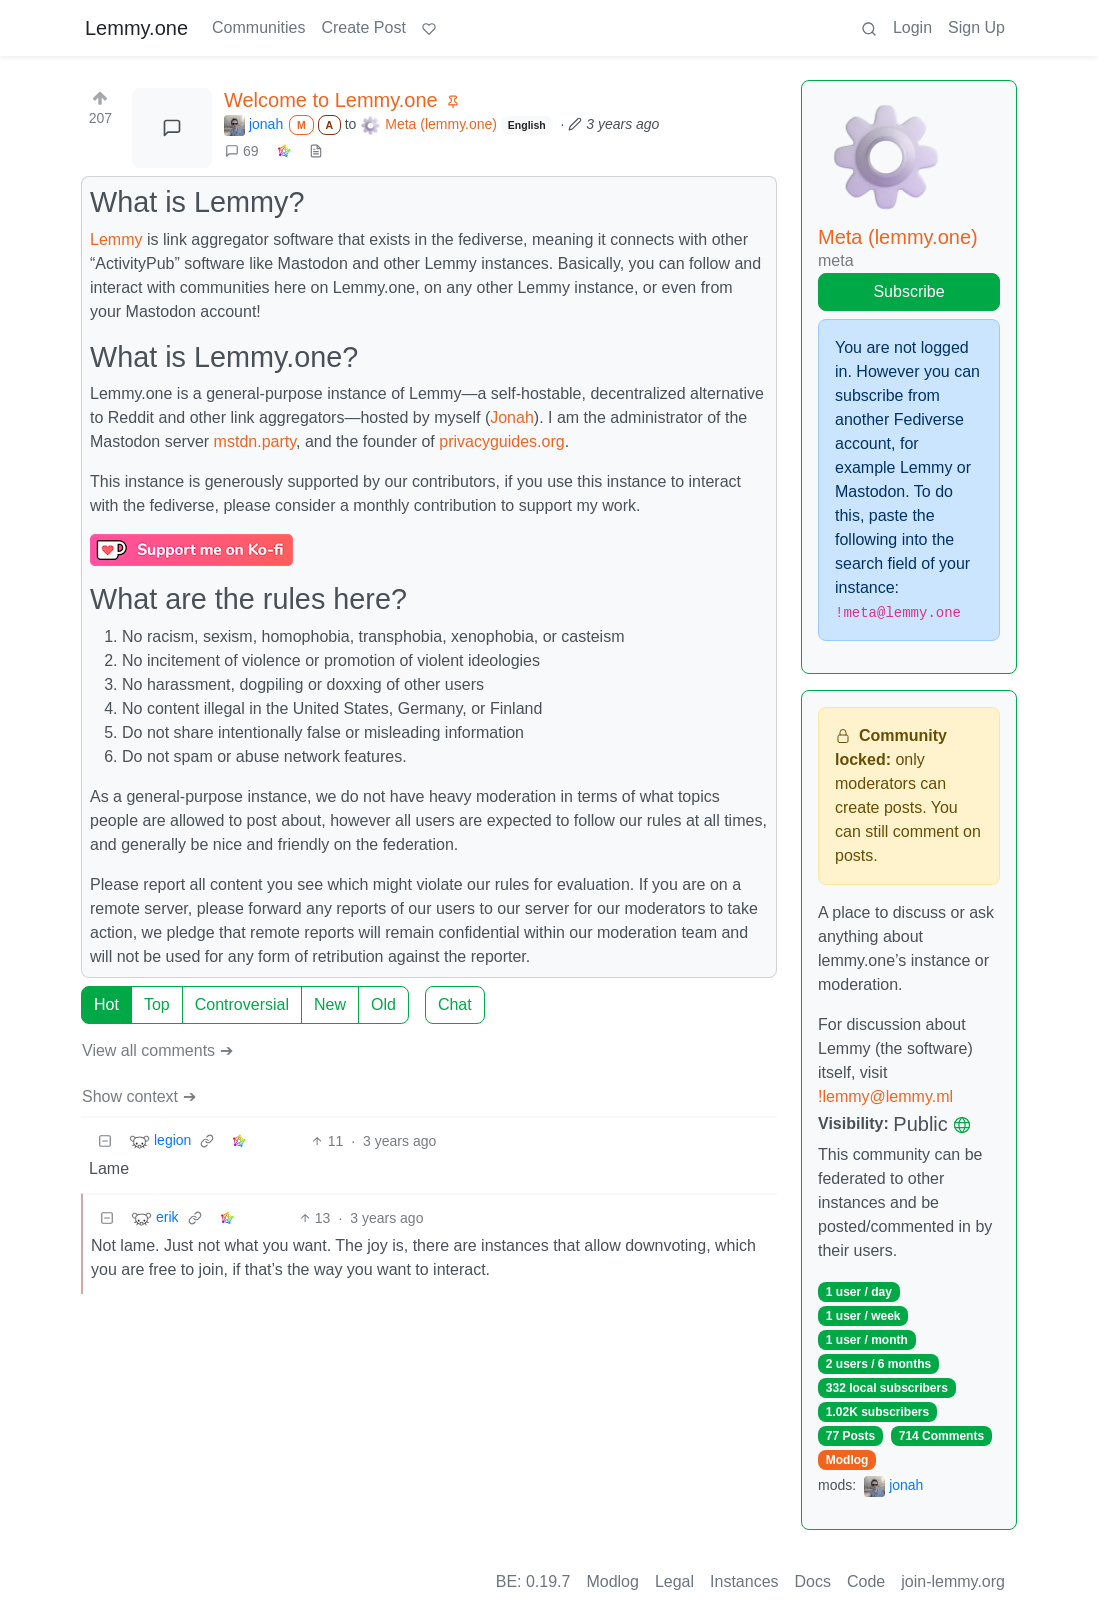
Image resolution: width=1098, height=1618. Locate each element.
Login (912, 27)
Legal (674, 1581)
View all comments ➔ (157, 1050)
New (330, 1004)
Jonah (512, 417)
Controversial (242, 1004)
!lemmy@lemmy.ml (885, 1096)
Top (157, 1004)
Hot (106, 1004)
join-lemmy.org (953, 1581)
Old (383, 1004)
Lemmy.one (136, 28)
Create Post (363, 27)
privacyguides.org (501, 441)
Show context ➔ (139, 1096)
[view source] (316, 151)
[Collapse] (105, 1141)
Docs (813, 1581)
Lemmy (116, 239)
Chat (455, 1004)
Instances (744, 1581)
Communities (258, 27)
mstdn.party (255, 441)
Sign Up (976, 27)
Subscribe (908, 291)
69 (242, 151)
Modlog (847, 1460)
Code (866, 1581)
